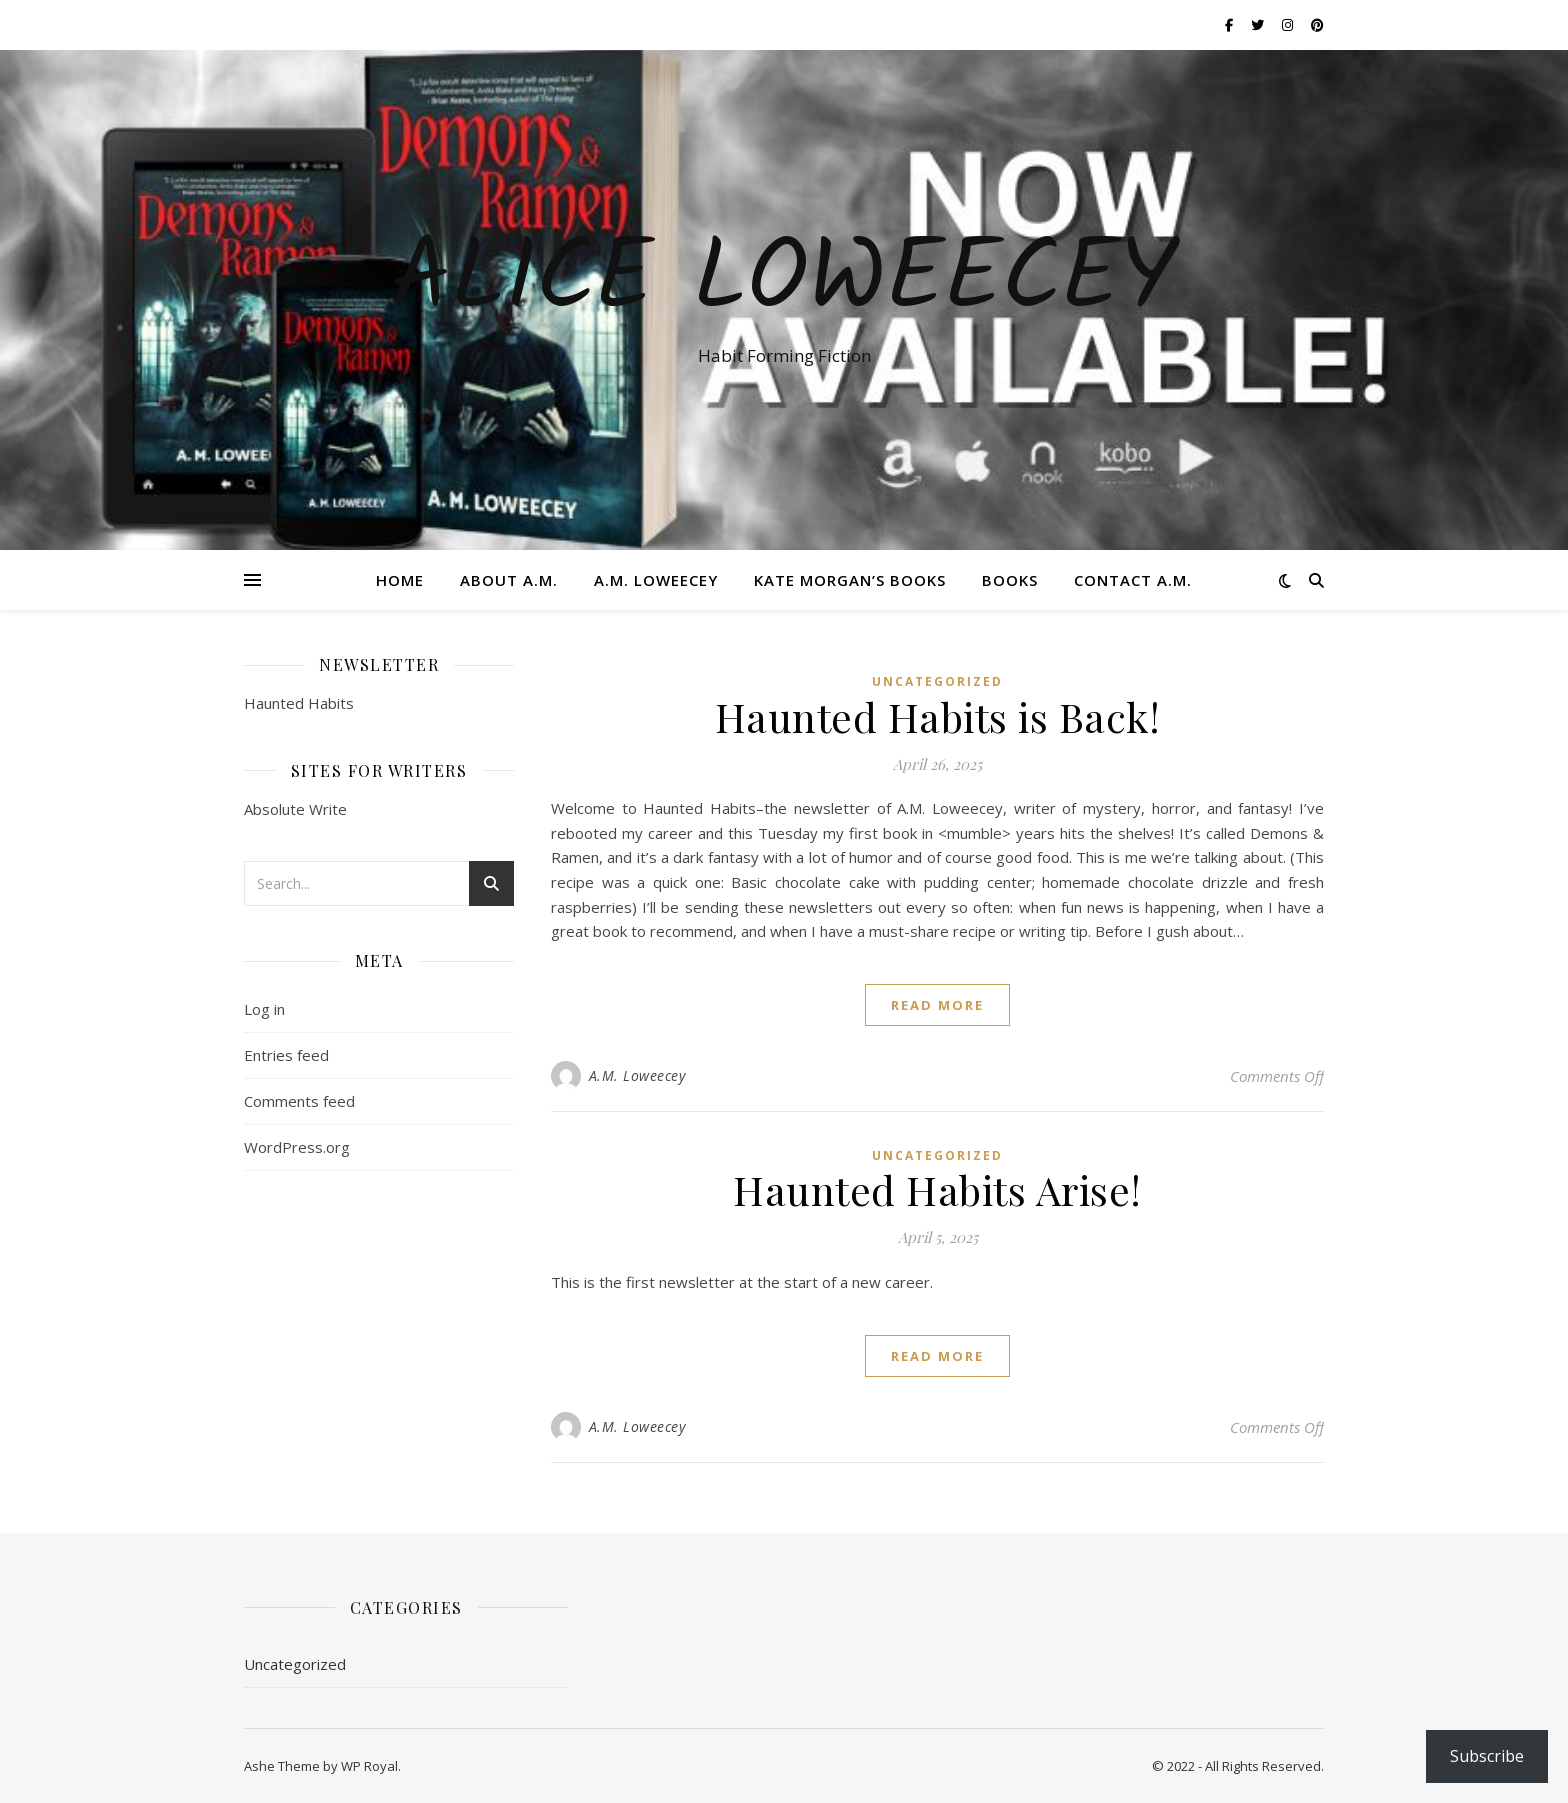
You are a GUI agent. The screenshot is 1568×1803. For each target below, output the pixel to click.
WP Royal (369, 1766)
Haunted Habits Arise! (937, 1189)
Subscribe (1487, 1756)
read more (937, 1005)
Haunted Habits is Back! (938, 716)
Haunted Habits (299, 703)
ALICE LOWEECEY (784, 282)
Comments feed (299, 1101)
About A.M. (509, 580)
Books (1010, 580)
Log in (264, 1009)
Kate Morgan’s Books (850, 580)
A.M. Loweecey (656, 580)
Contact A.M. (1133, 580)
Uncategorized (937, 681)
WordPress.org (297, 1147)
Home (400, 580)
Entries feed (286, 1055)
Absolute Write (295, 809)
